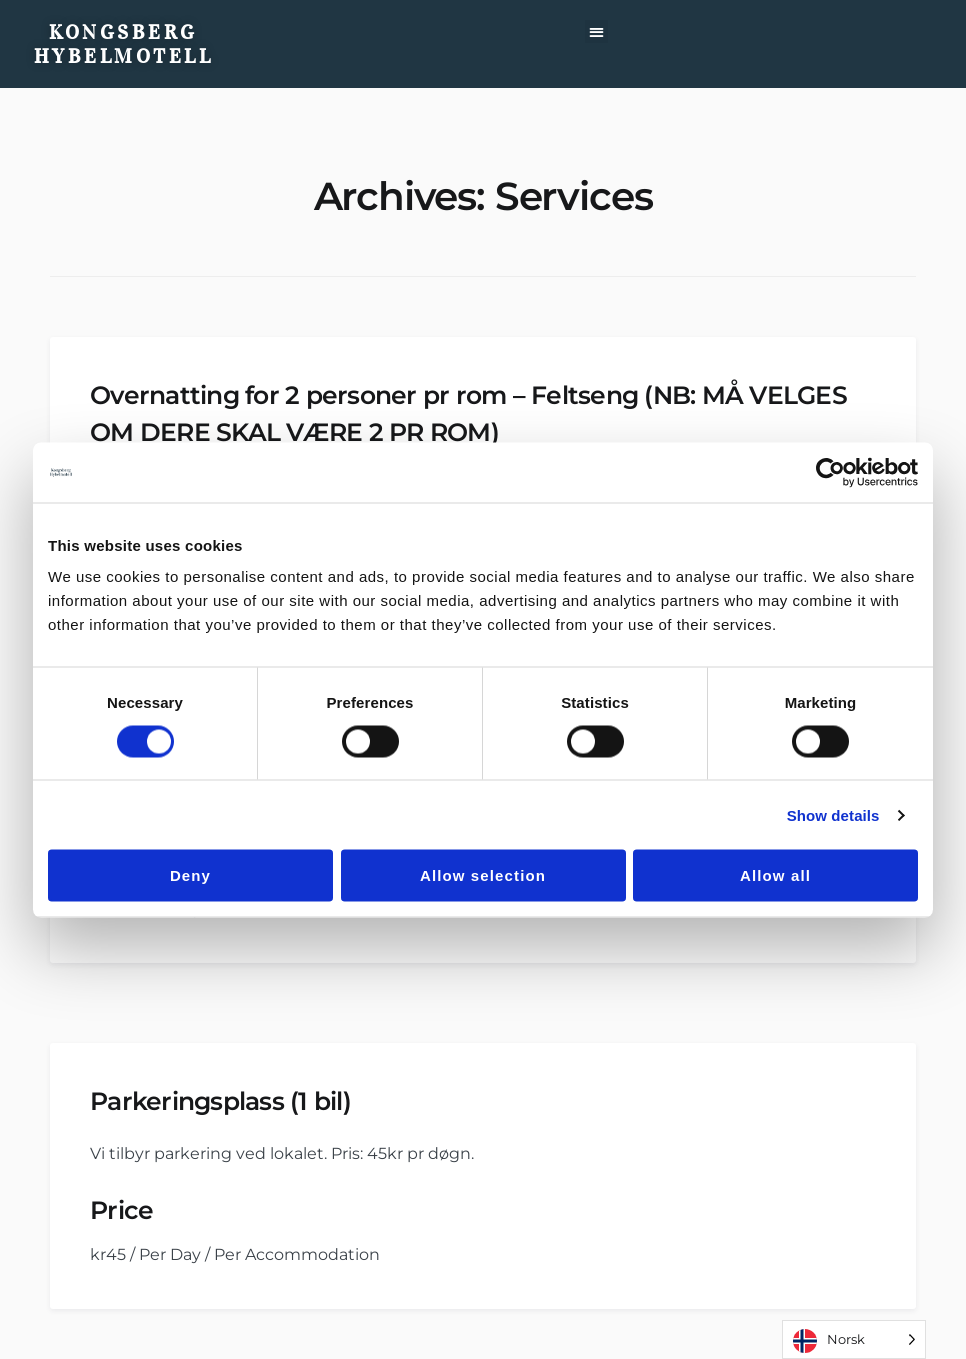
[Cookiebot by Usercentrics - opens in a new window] (830, 472)
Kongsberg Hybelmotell (124, 44)
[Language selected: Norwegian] (854, 1339)
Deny (190, 875)
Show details (833, 814)
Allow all (775, 875)
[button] (596, 31)
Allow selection (483, 875)
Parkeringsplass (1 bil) (220, 1101)
